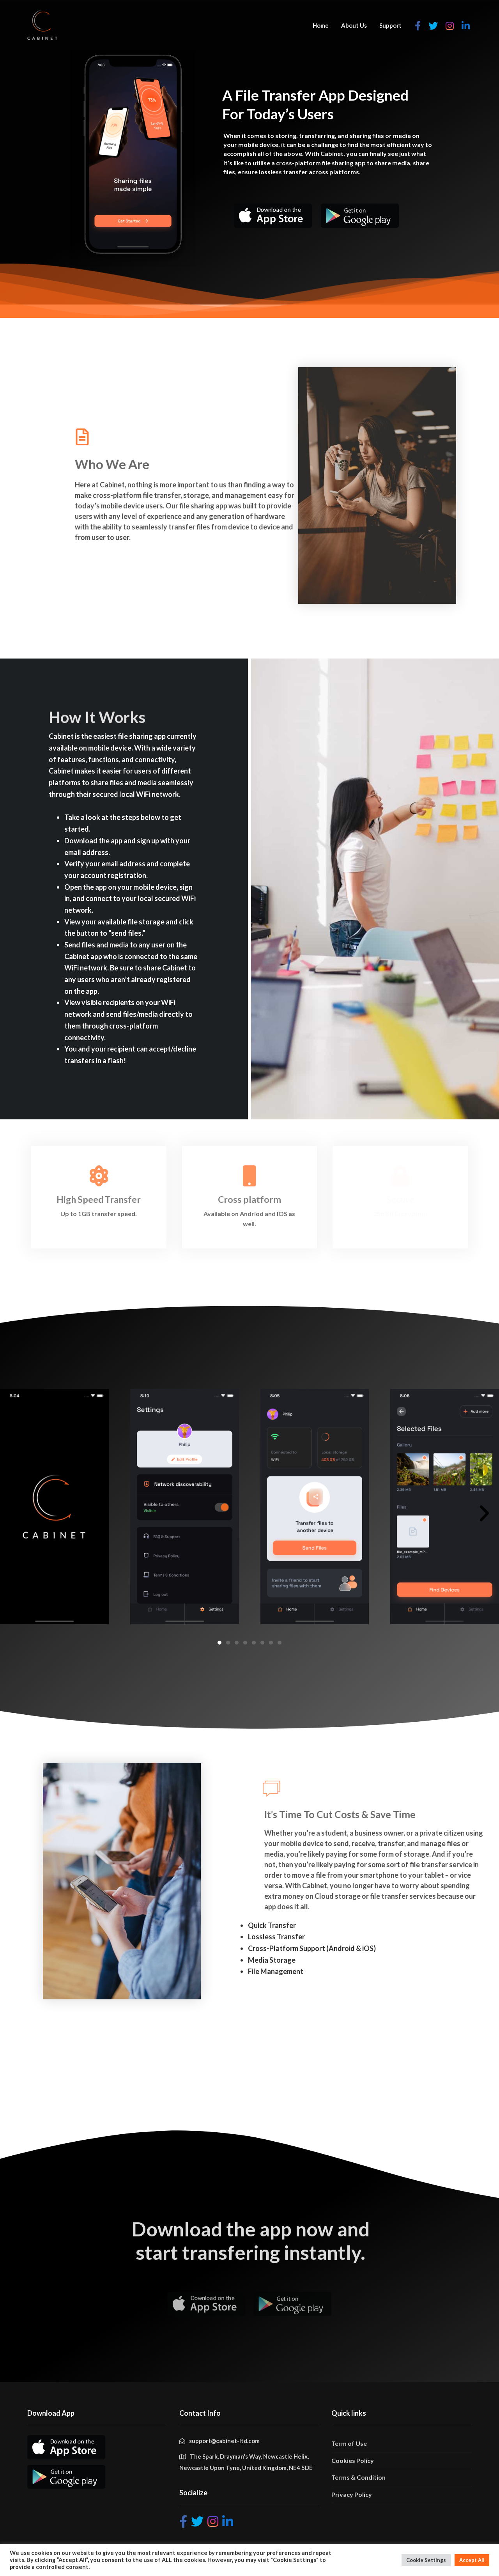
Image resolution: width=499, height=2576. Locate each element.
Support (390, 25)
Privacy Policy (351, 2494)
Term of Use (349, 2443)
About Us (354, 25)
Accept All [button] (472, 2560)
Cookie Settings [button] (426, 2560)
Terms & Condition (358, 2477)
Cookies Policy (352, 2460)
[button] (219, 1643)
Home (321, 25)
